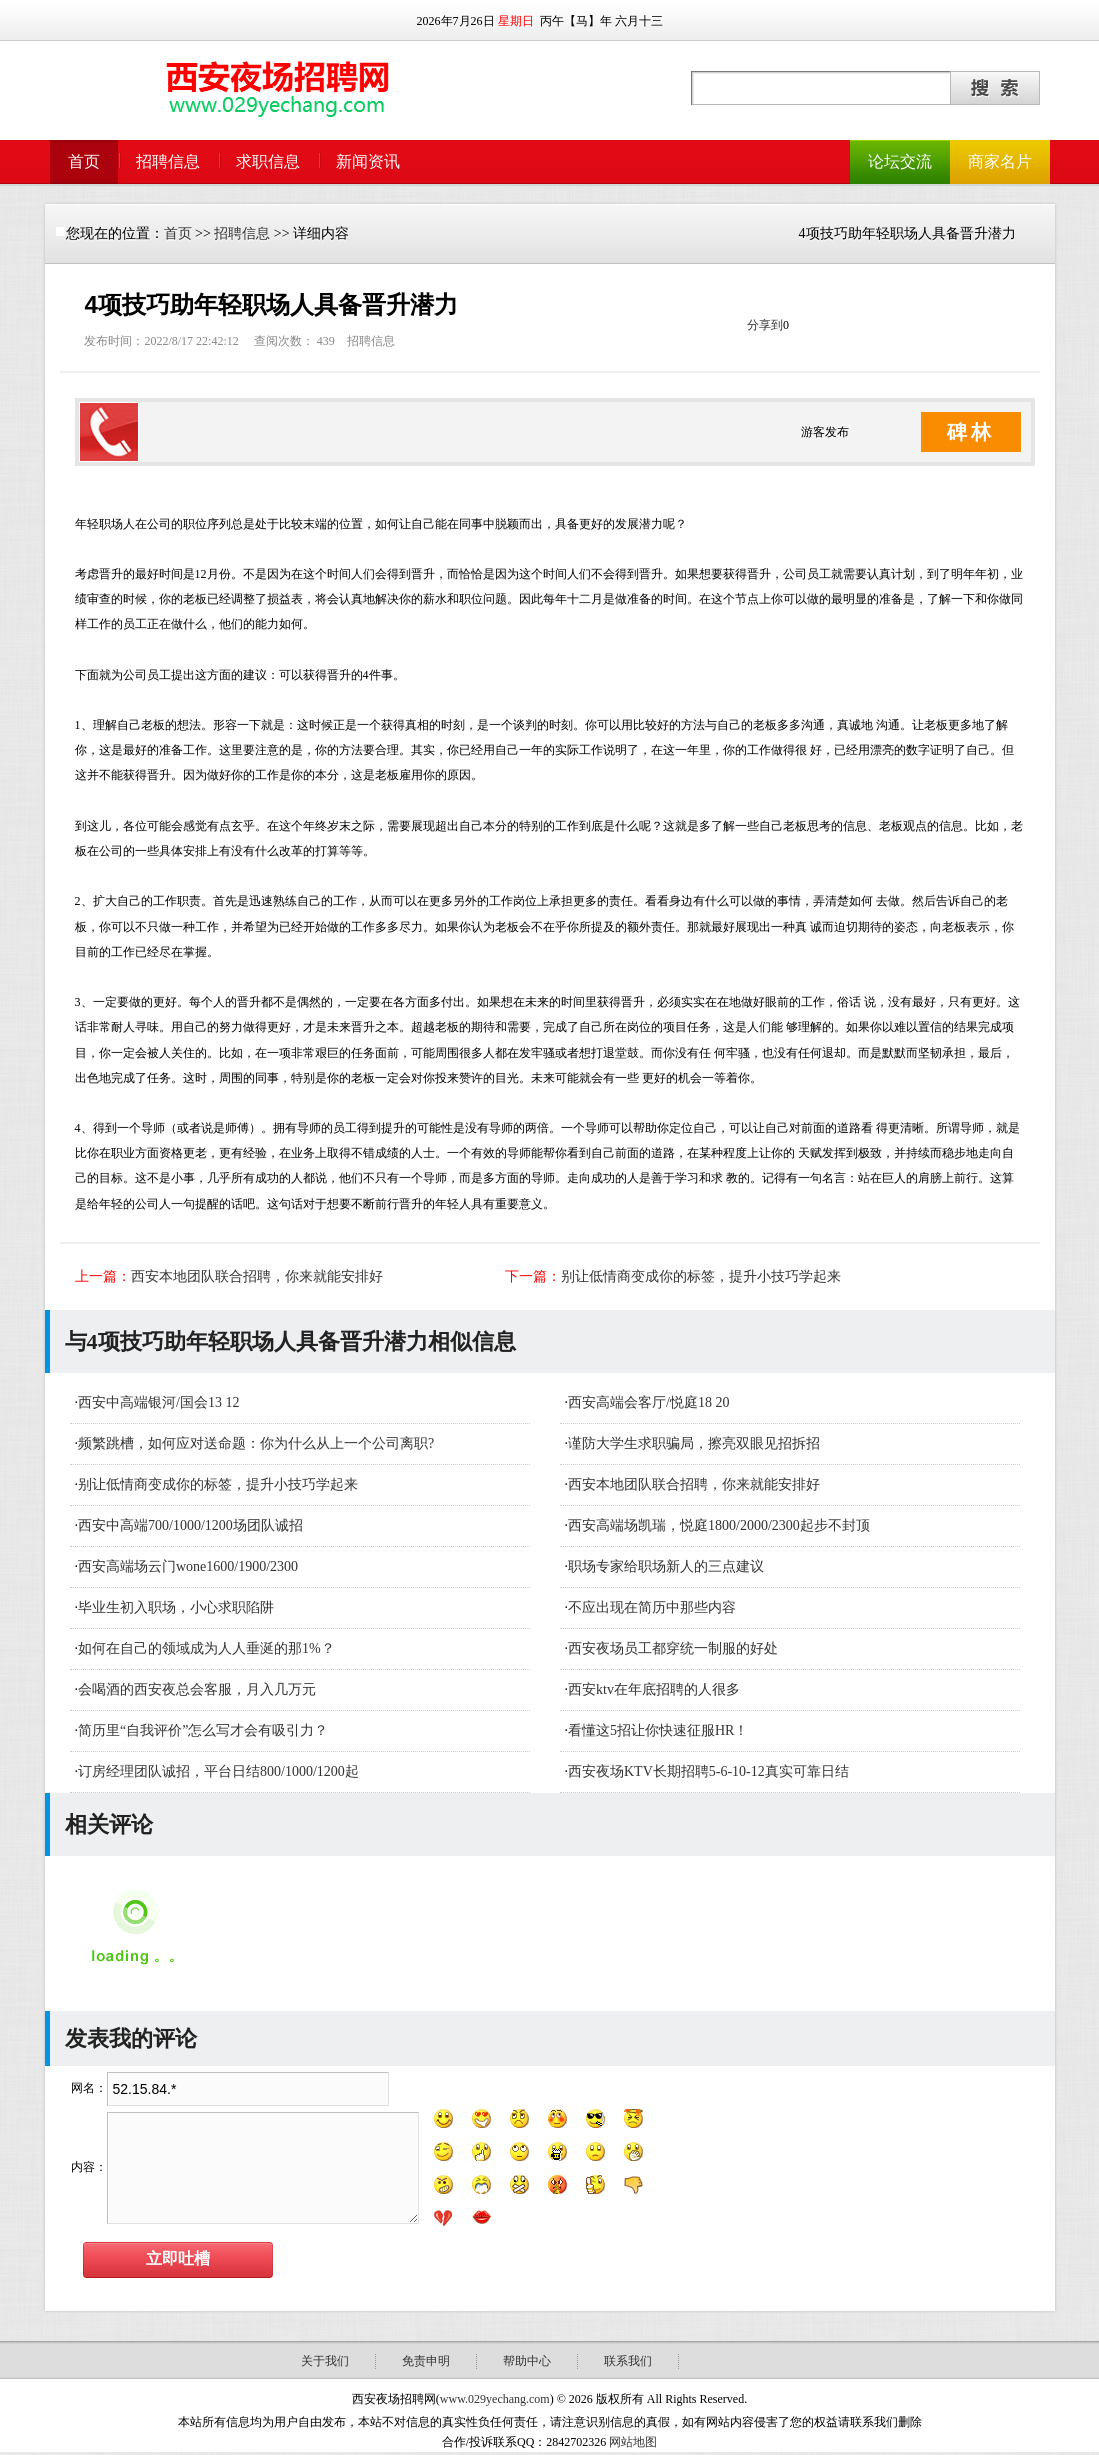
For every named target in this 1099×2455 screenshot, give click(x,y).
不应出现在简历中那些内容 (652, 1607)
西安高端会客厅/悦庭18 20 (648, 1402)
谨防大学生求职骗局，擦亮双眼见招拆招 (694, 1443)
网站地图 (633, 2442)
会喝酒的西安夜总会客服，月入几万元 (197, 1689)
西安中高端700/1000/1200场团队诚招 (190, 1525)
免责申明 (426, 2361)
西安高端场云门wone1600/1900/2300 (188, 1566)
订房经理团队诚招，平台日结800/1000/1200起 (218, 1771)
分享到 (765, 325)
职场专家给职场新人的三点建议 (666, 1566)
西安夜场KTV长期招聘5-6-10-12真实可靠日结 (708, 1771)
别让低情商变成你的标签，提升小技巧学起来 (701, 1276)
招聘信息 (168, 161)
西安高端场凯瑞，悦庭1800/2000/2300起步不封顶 (719, 1525)
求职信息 (268, 161)
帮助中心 (527, 2361)
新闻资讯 (368, 161)
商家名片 (1000, 161)
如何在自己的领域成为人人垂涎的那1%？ (206, 1648)
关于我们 (325, 2361)
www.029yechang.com (495, 2399)
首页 (84, 161)
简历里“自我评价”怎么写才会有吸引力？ (203, 1730)
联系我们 (628, 2361)
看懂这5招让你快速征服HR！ (658, 1730)
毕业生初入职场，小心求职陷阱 (176, 1607)
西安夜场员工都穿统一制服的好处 (673, 1648)
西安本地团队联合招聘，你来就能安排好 (257, 1276)
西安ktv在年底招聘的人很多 (654, 1689)
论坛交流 (900, 161)
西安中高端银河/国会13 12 (158, 1402)
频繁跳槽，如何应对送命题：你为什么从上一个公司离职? (256, 1443)
